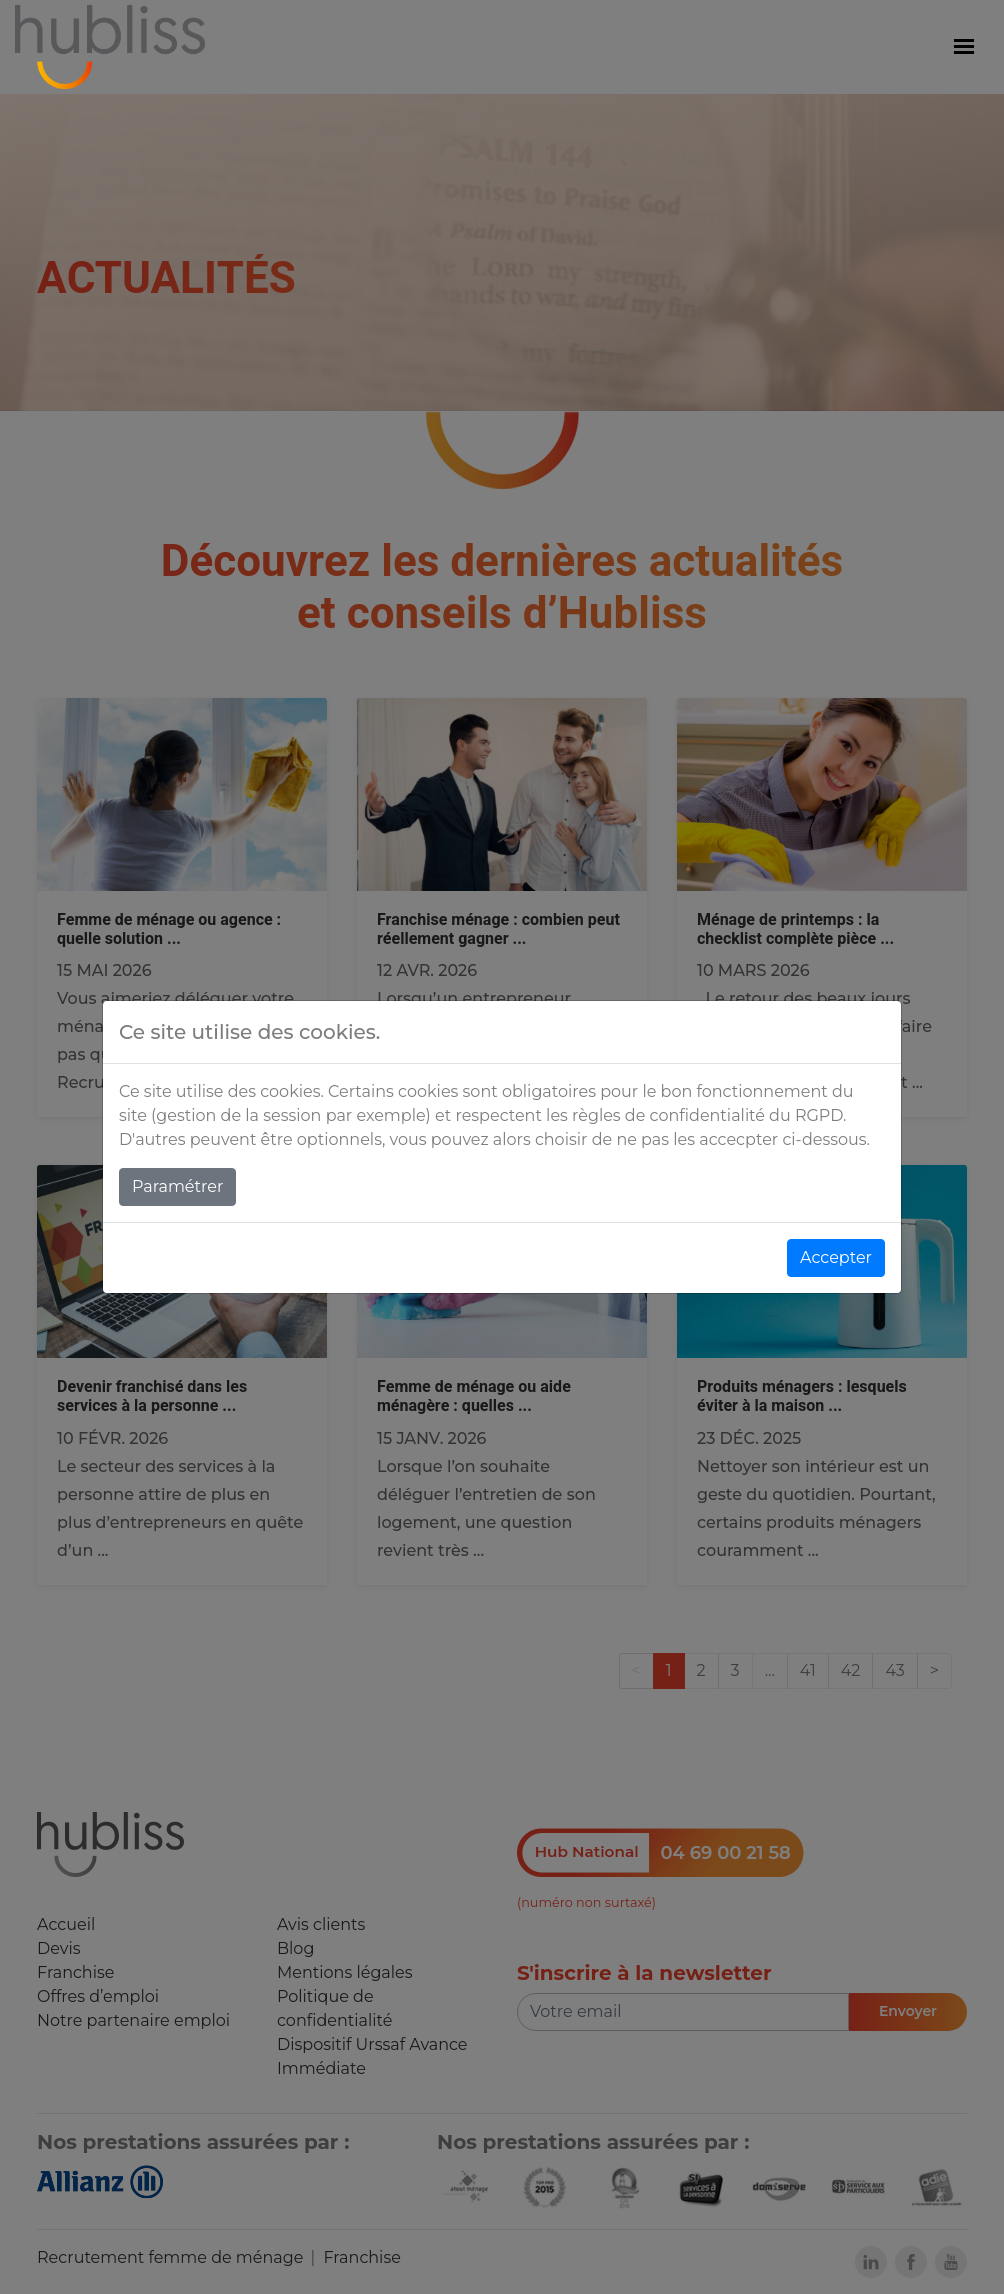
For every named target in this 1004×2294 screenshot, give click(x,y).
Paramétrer (177, 1186)
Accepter (836, 1257)
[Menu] (964, 47)
